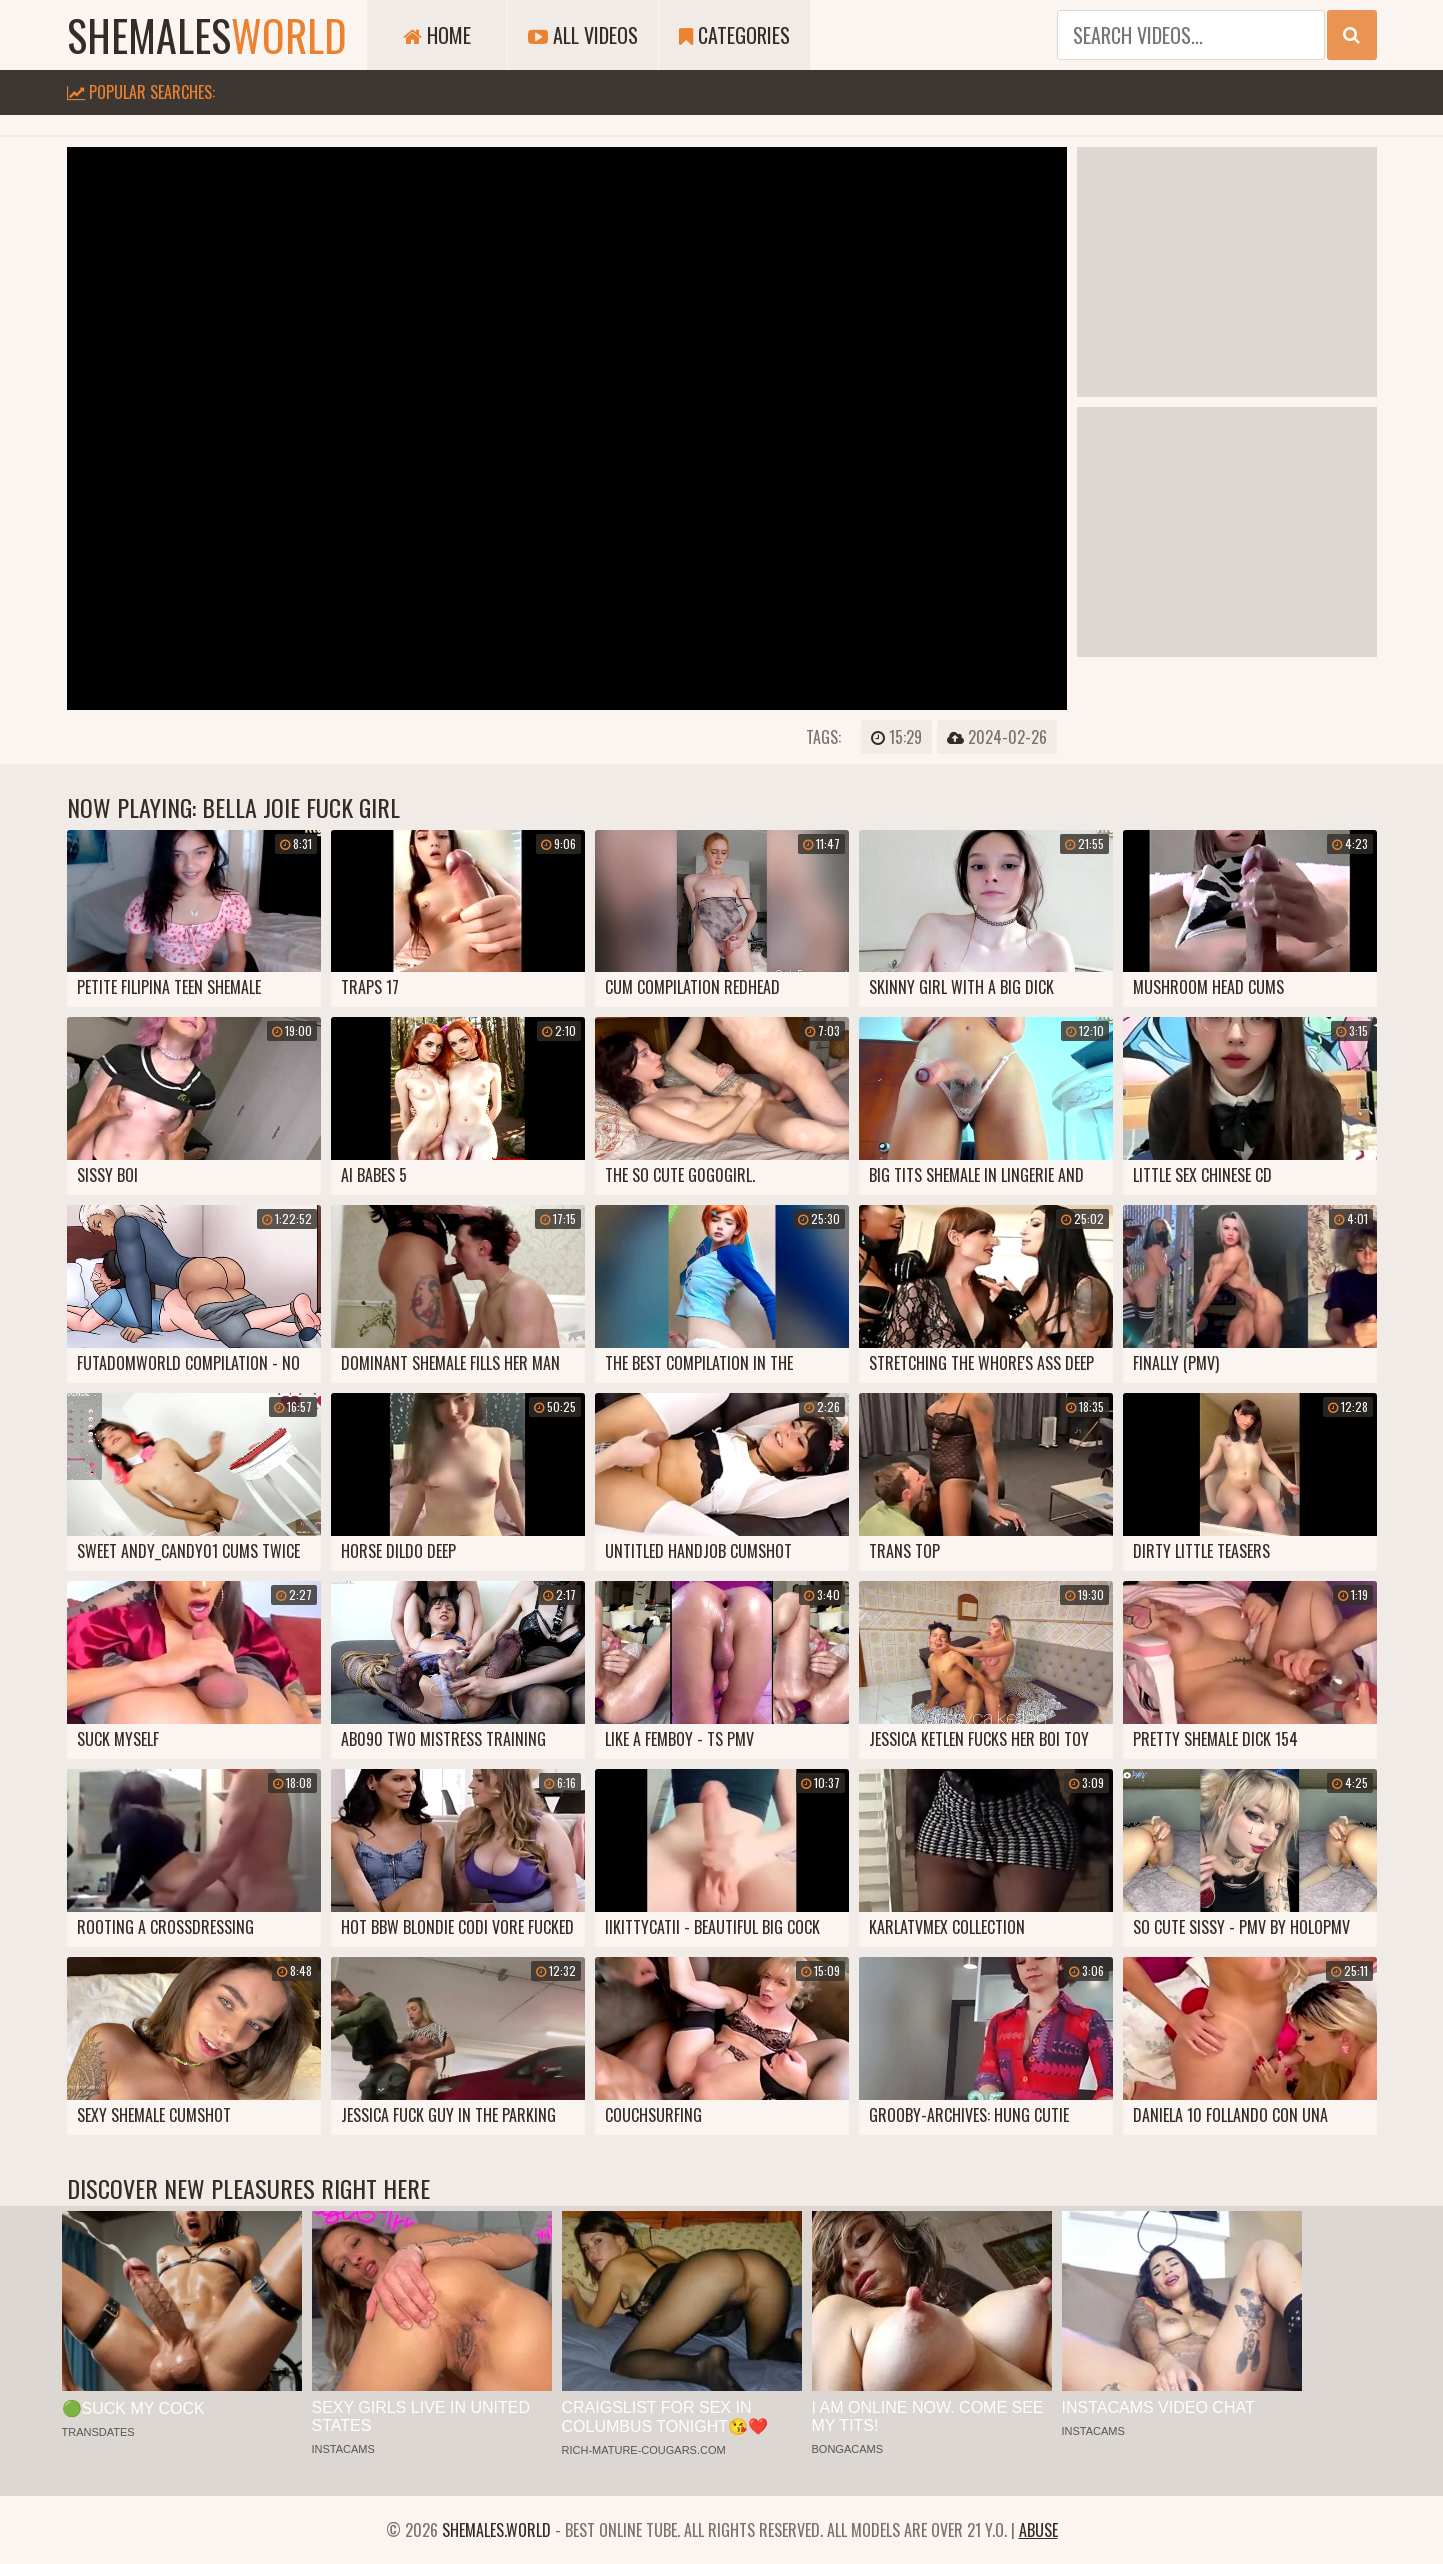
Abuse (1038, 2530)
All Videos (583, 35)
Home (437, 35)
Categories (734, 35)
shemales (207, 35)
